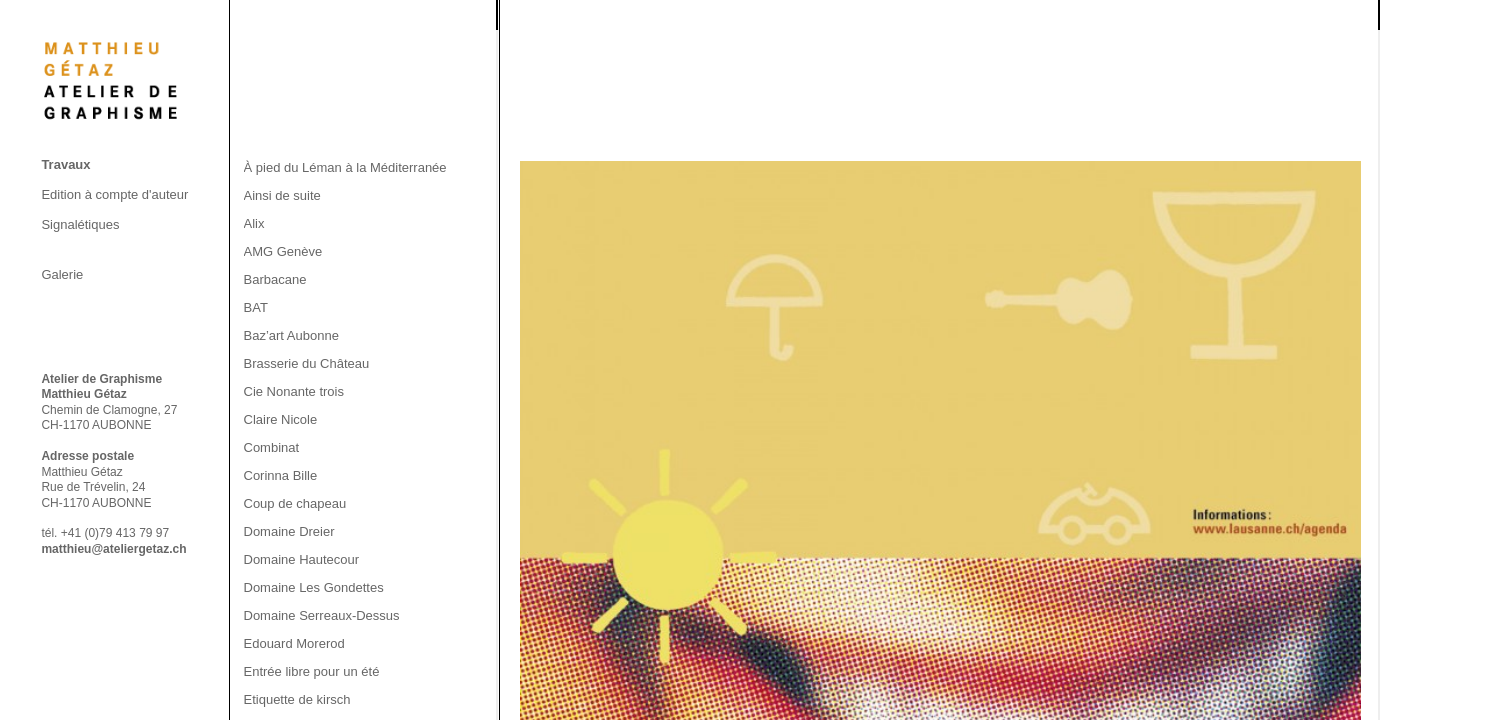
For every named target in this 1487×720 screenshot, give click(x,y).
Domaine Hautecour (302, 559)
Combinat (272, 447)
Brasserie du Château (307, 363)
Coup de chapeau (295, 503)
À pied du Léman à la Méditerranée (345, 167)
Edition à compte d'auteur (114, 194)
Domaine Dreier (289, 531)
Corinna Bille (281, 475)
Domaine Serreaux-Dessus (322, 615)
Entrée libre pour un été (312, 671)
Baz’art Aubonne (291, 335)
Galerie (62, 274)
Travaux (65, 164)
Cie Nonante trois (294, 391)
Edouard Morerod (294, 643)
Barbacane (275, 279)
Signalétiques (80, 224)
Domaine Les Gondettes (314, 587)
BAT (256, 307)
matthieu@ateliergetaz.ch (113, 549)
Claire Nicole (281, 419)
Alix (254, 223)
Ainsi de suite (282, 195)
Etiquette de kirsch (297, 699)
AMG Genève (283, 251)
